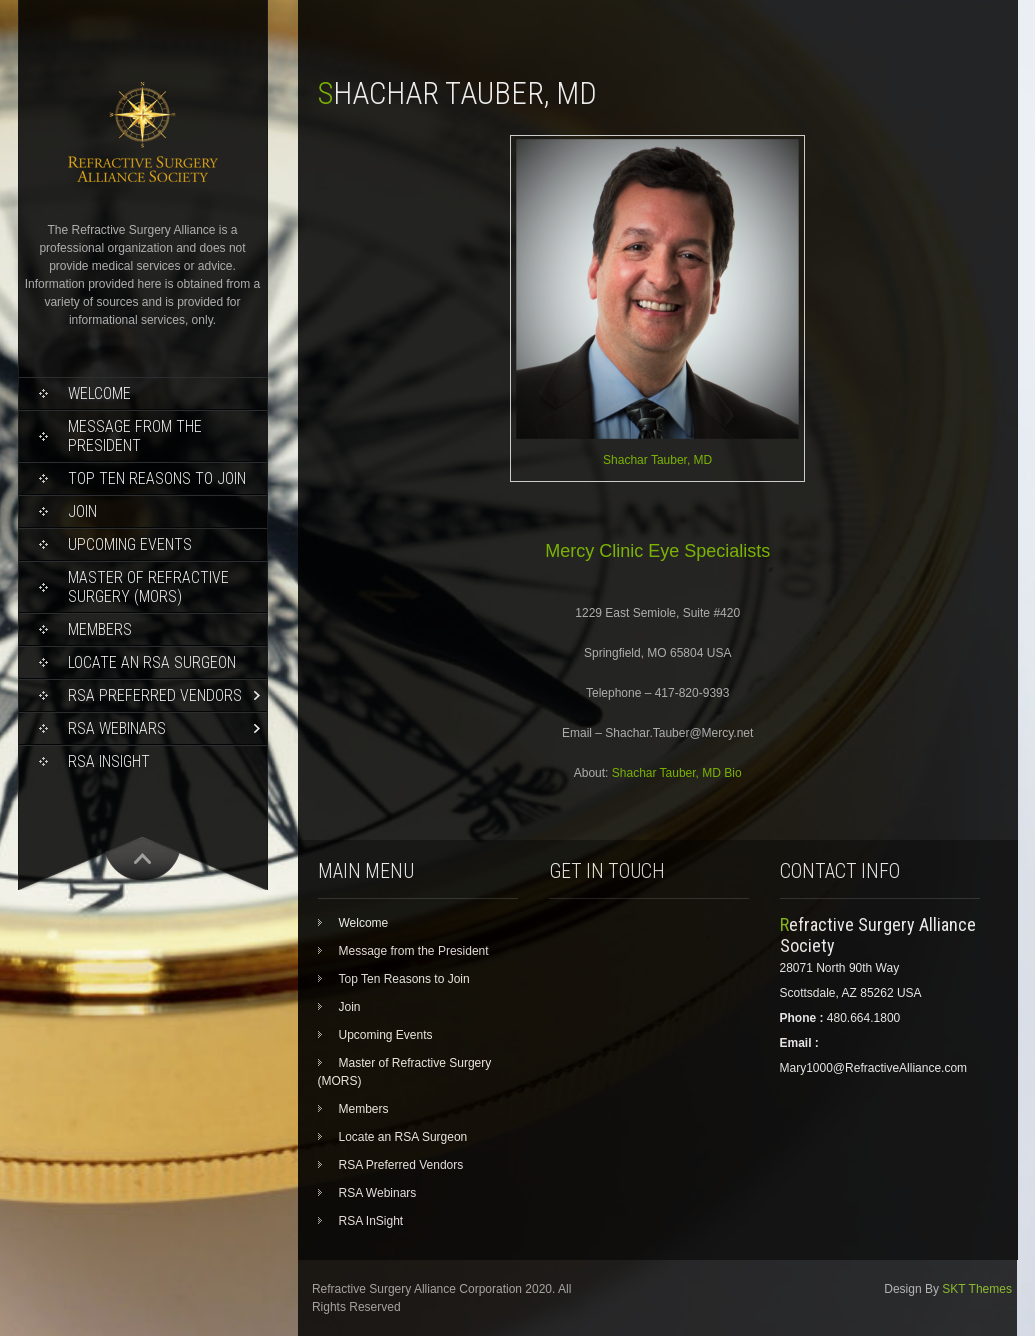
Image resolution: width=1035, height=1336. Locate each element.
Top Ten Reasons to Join (157, 478)
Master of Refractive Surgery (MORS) (148, 587)
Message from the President (135, 436)
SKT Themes (977, 1289)
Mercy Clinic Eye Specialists (657, 551)
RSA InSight (109, 761)
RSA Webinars (117, 728)
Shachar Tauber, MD (657, 460)
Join (82, 511)
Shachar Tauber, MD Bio (677, 773)
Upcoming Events (130, 544)
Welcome (99, 393)
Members (100, 629)
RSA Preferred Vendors (155, 695)
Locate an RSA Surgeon (152, 662)
